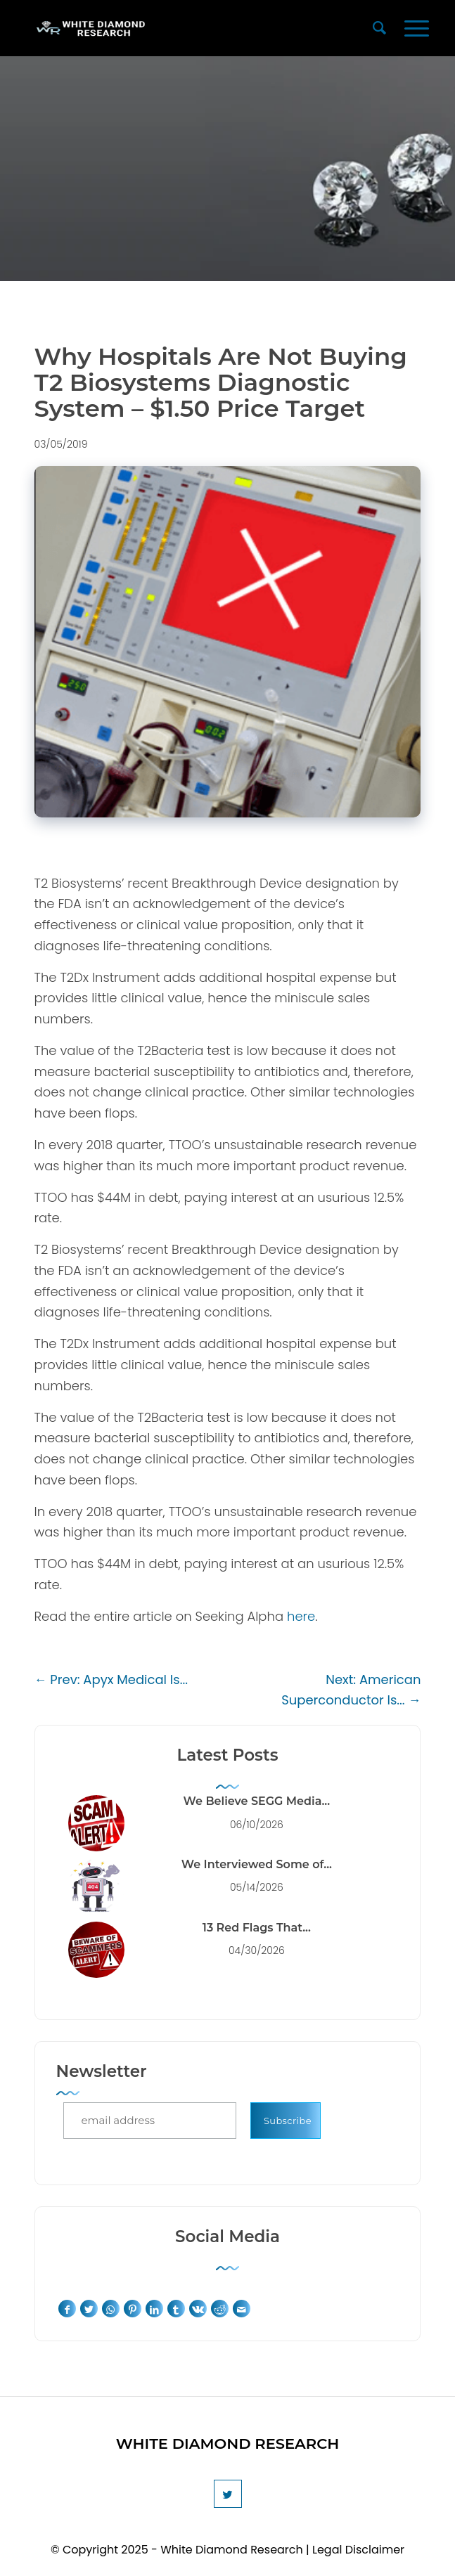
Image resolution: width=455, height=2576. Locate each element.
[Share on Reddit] (220, 2308)
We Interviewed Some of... (256, 1864)
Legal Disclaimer (358, 2550)
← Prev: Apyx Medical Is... (111, 1679)
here (301, 1616)
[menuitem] (379, 28)
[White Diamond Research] (189, 28)
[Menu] (416, 28)
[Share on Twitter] (89, 2308)
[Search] (379, 28)
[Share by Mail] (241, 2308)
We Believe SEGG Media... (257, 1801)
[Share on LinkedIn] (154, 2308)
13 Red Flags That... (257, 1927)
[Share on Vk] (198, 2308)
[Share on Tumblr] (176, 2308)
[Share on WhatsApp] (111, 2308)
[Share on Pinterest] (132, 2308)
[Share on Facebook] (67, 2308)
